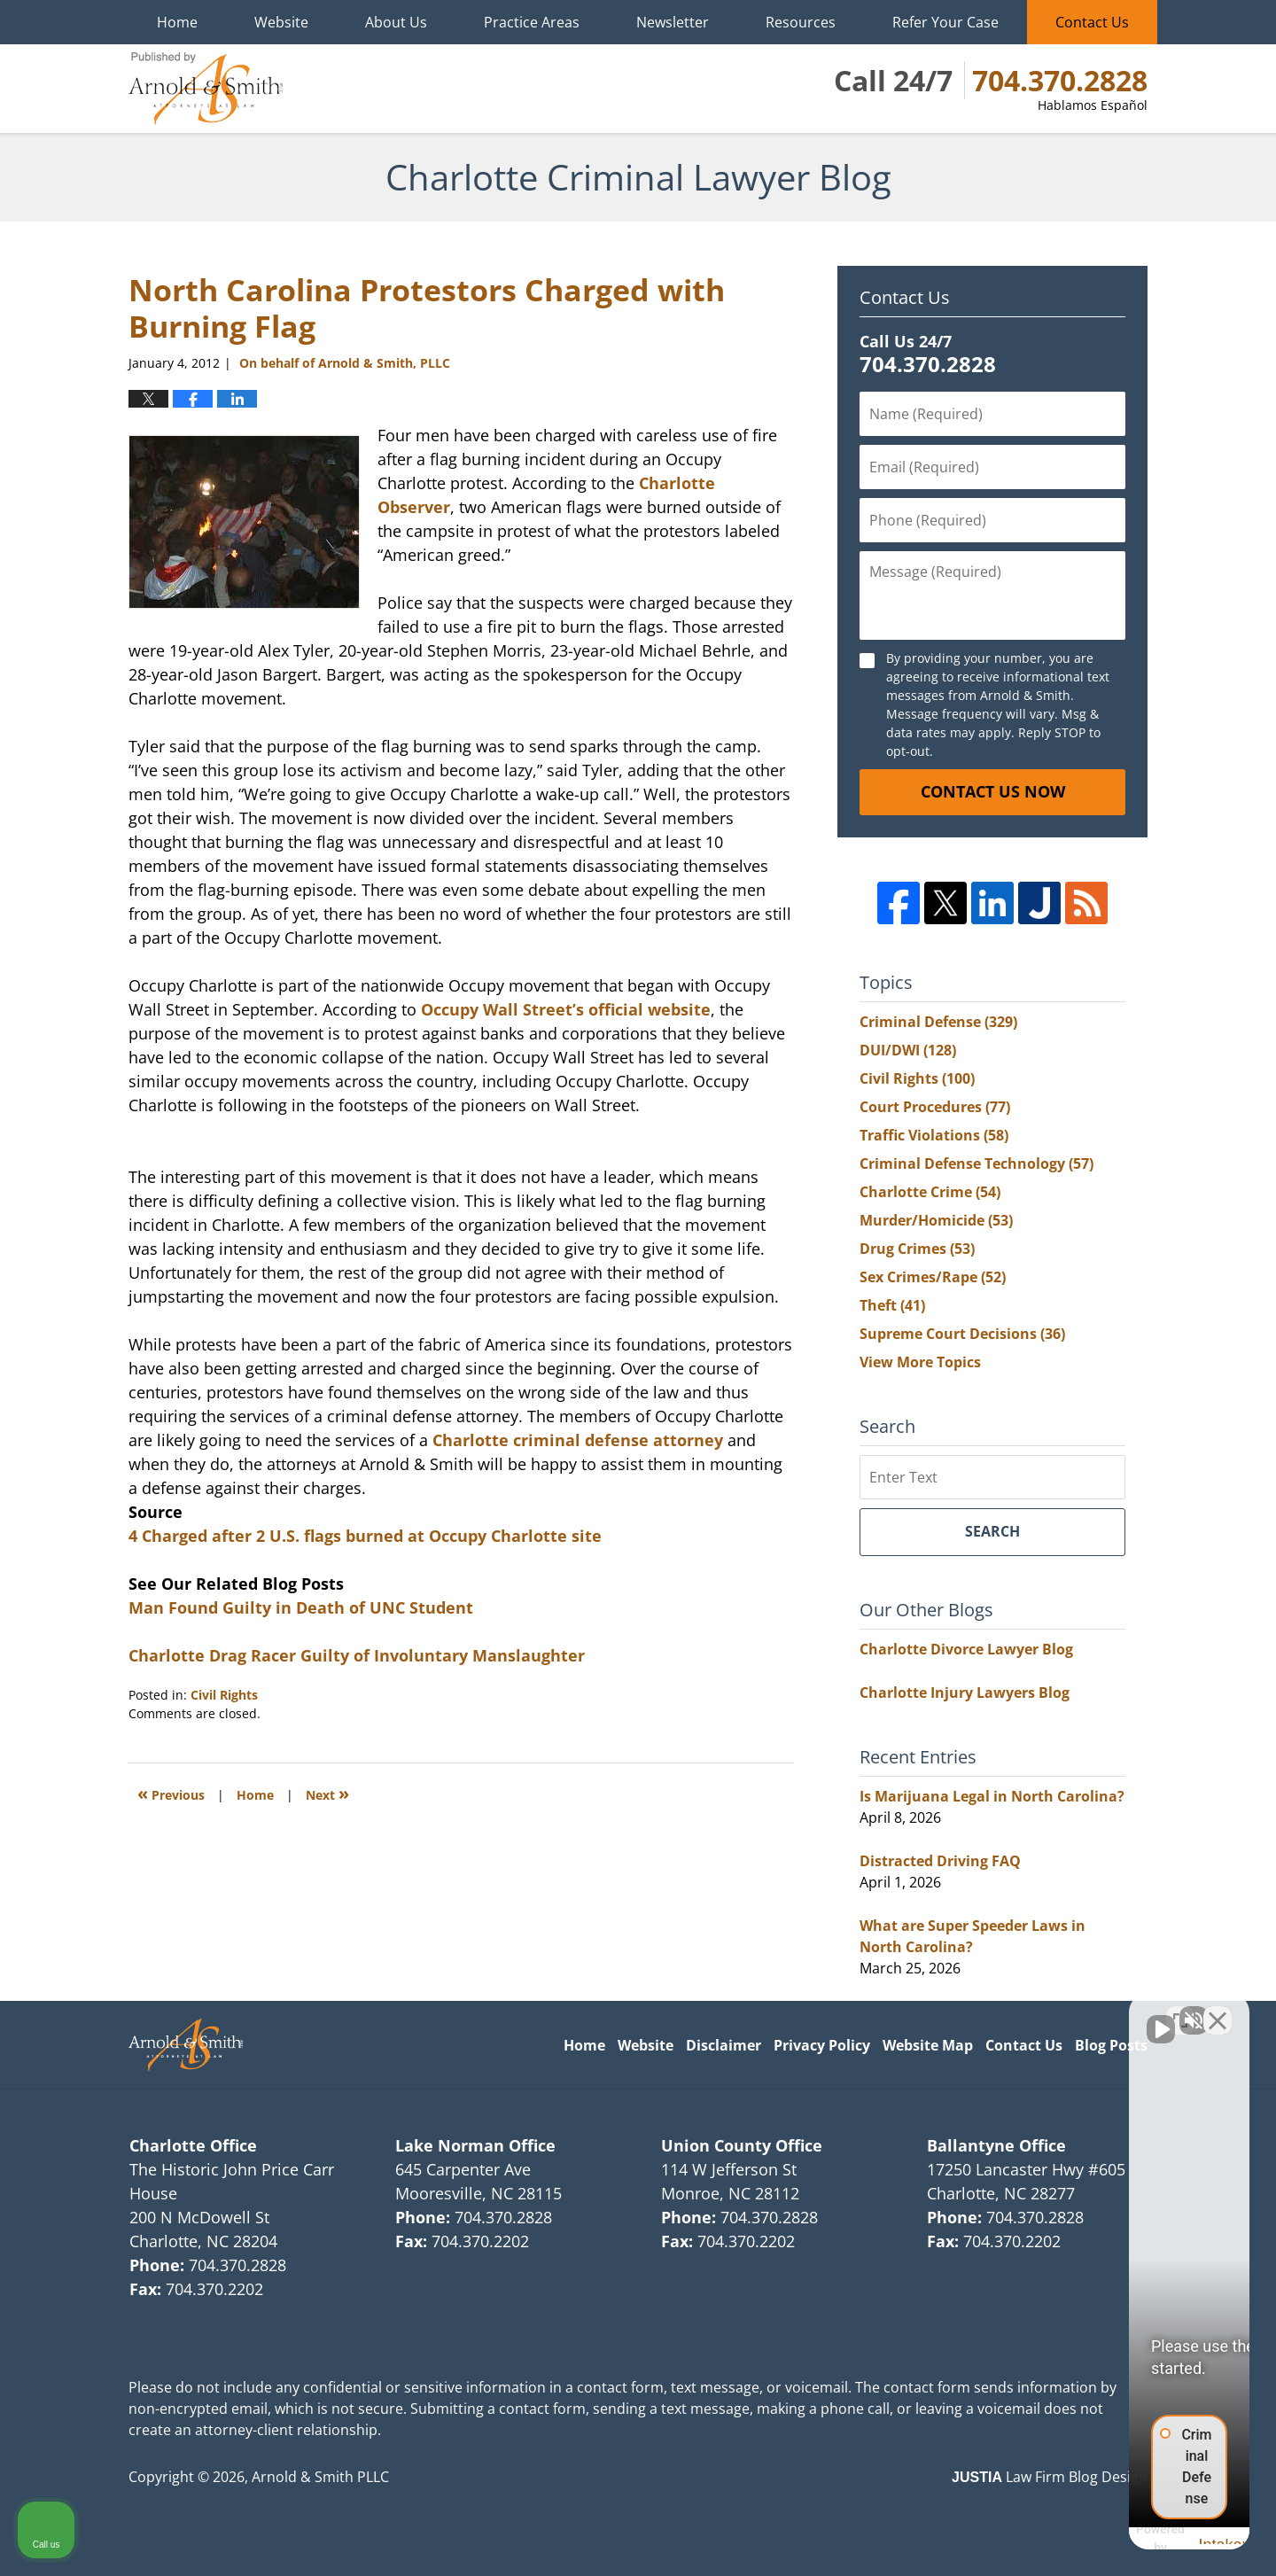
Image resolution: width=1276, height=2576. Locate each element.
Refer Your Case (945, 22)
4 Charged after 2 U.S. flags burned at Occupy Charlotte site (365, 1535)
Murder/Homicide (936, 1220)
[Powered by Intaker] (1124, 2538)
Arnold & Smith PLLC (320, 2477)
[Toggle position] (1180, 2010)
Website (281, 22)
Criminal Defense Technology (976, 1163)
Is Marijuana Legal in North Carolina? (992, 1796)
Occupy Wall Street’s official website (566, 1009)
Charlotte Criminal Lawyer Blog (205, 88)
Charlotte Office (193, 2145)
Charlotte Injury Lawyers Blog (965, 1692)
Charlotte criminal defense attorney (579, 1440)
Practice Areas (532, 22)
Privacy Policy (822, 2045)
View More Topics (920, 1362)
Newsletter (672, 22)
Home (177, 22)
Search (992, 1531)
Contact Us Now (993, 791)
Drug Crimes (917, 1248)
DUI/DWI (908, 1050)
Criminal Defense (938, 1021)
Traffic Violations (934, 1135)
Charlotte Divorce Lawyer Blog (966, 1649)
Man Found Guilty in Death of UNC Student (300, 1607)
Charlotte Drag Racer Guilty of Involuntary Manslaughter (356, 1655)
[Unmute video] (962, 2010)
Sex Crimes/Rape (933, 1277)
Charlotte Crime (930, 1192)
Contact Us (1092, 22)
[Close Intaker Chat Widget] (1217, 2010)
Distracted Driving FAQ (940, 1861)
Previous (171, 1793)
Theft (892, 1305)
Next (327, 1793)
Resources (801, 22)
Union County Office (741, 2145)
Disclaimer (723, 2045)
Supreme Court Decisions (962, 1333)
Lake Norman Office (475, 2145)
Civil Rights (224, 1694)
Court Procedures (935, 1107)
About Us (396, 22)
